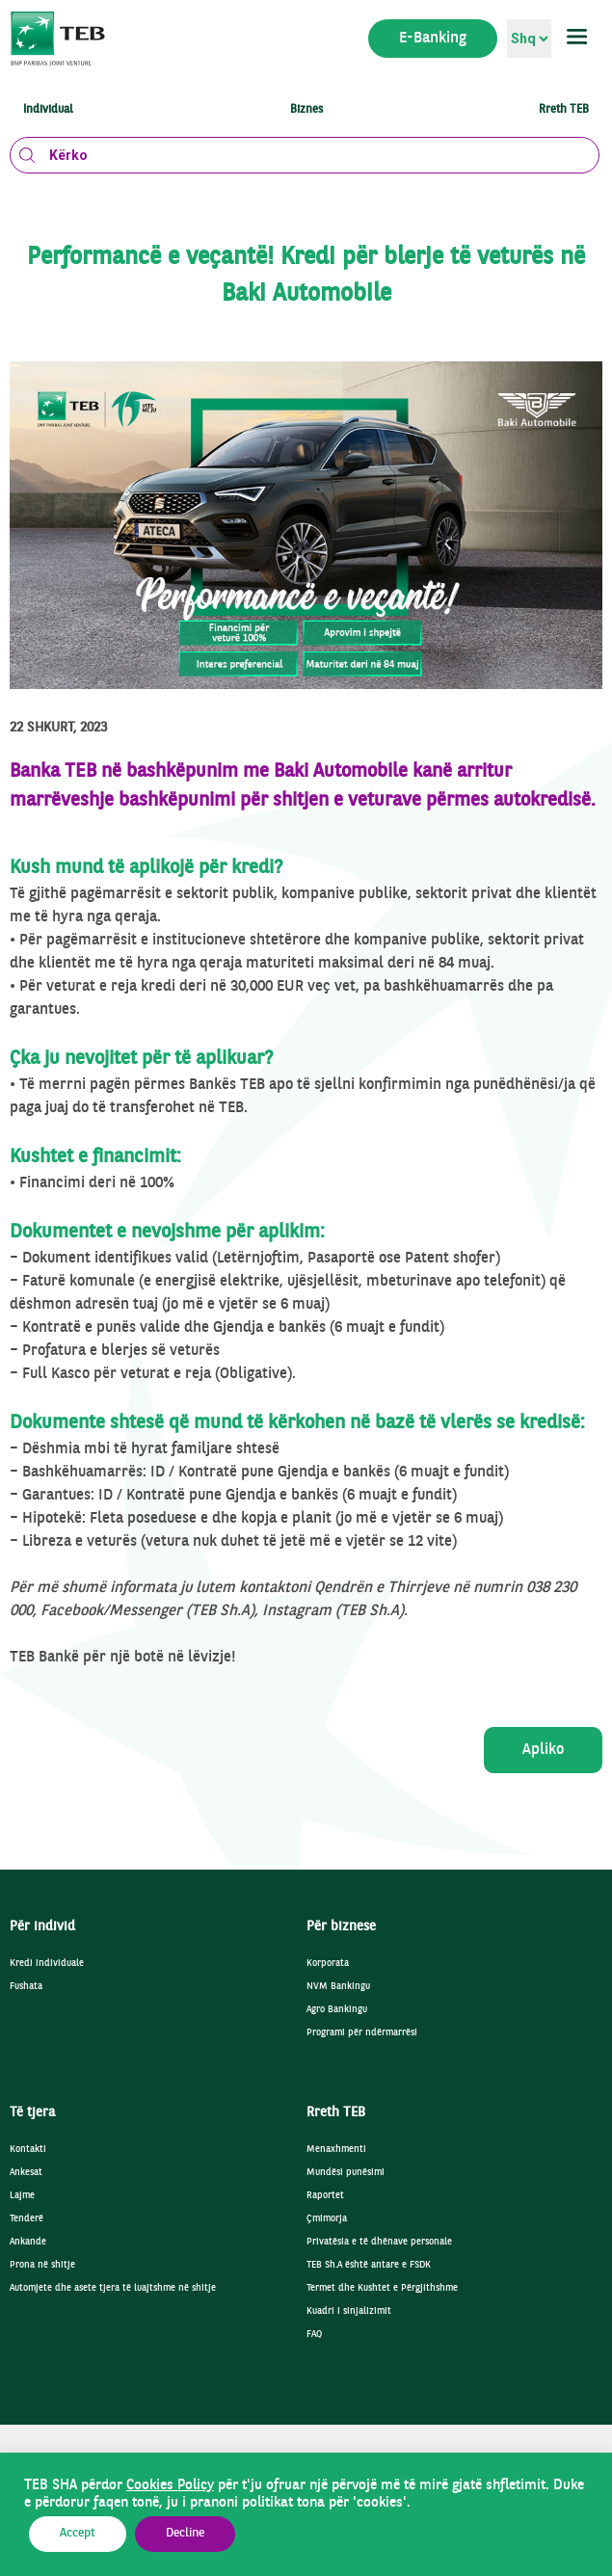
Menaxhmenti (336, 2149)
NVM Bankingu (338, 1986)
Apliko (543, 1750)
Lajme (22, 2196)
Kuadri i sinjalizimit (348, 2311)
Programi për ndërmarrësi (361, 2033)
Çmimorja (326, 2219)
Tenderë (26, 2219)
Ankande (28, 2242)
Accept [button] (77, 2533)
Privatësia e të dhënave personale (379, 2242)
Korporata (327, 1963)
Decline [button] (185, 2533)
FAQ (314, 2334)
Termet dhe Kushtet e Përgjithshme (382, 2288)
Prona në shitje (42, 2265)
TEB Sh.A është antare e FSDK (368, 2265)
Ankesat (26, 2172)
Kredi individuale (47, 1963)
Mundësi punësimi (345, 2172)
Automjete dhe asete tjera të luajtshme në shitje (113, 2288)
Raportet (325, 2196)
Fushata (26, 1986)
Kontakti (28, 2149)
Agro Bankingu (336, 2010)
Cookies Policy (170, 2485)
